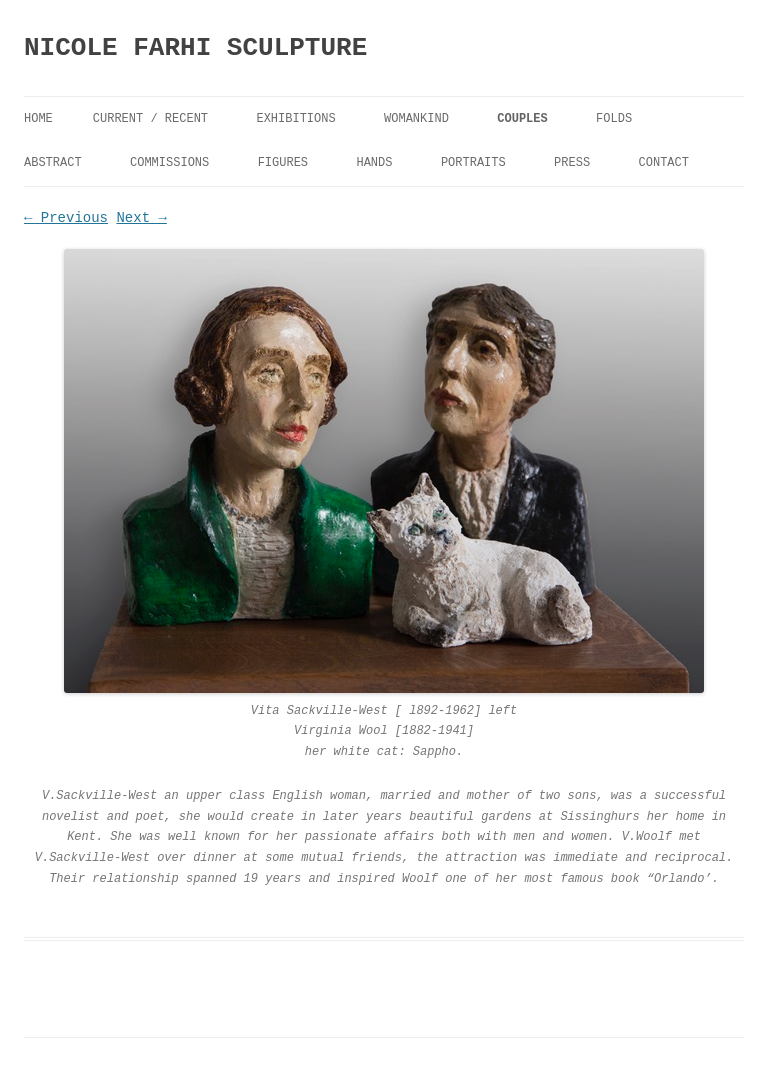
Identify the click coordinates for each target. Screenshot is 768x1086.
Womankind (416, 119)
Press (572, 163)
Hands (374, 163)
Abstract (53, 163)
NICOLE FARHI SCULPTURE (195, 48)
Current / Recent (150, 119)
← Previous (66, 218)
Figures (283, 163)
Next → (141, 218)
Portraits (473, 163)
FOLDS (614, 119)
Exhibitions (295, 119)
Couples (522, 119)
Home (38, 119)
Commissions (169, 163)
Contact (664, 163)
